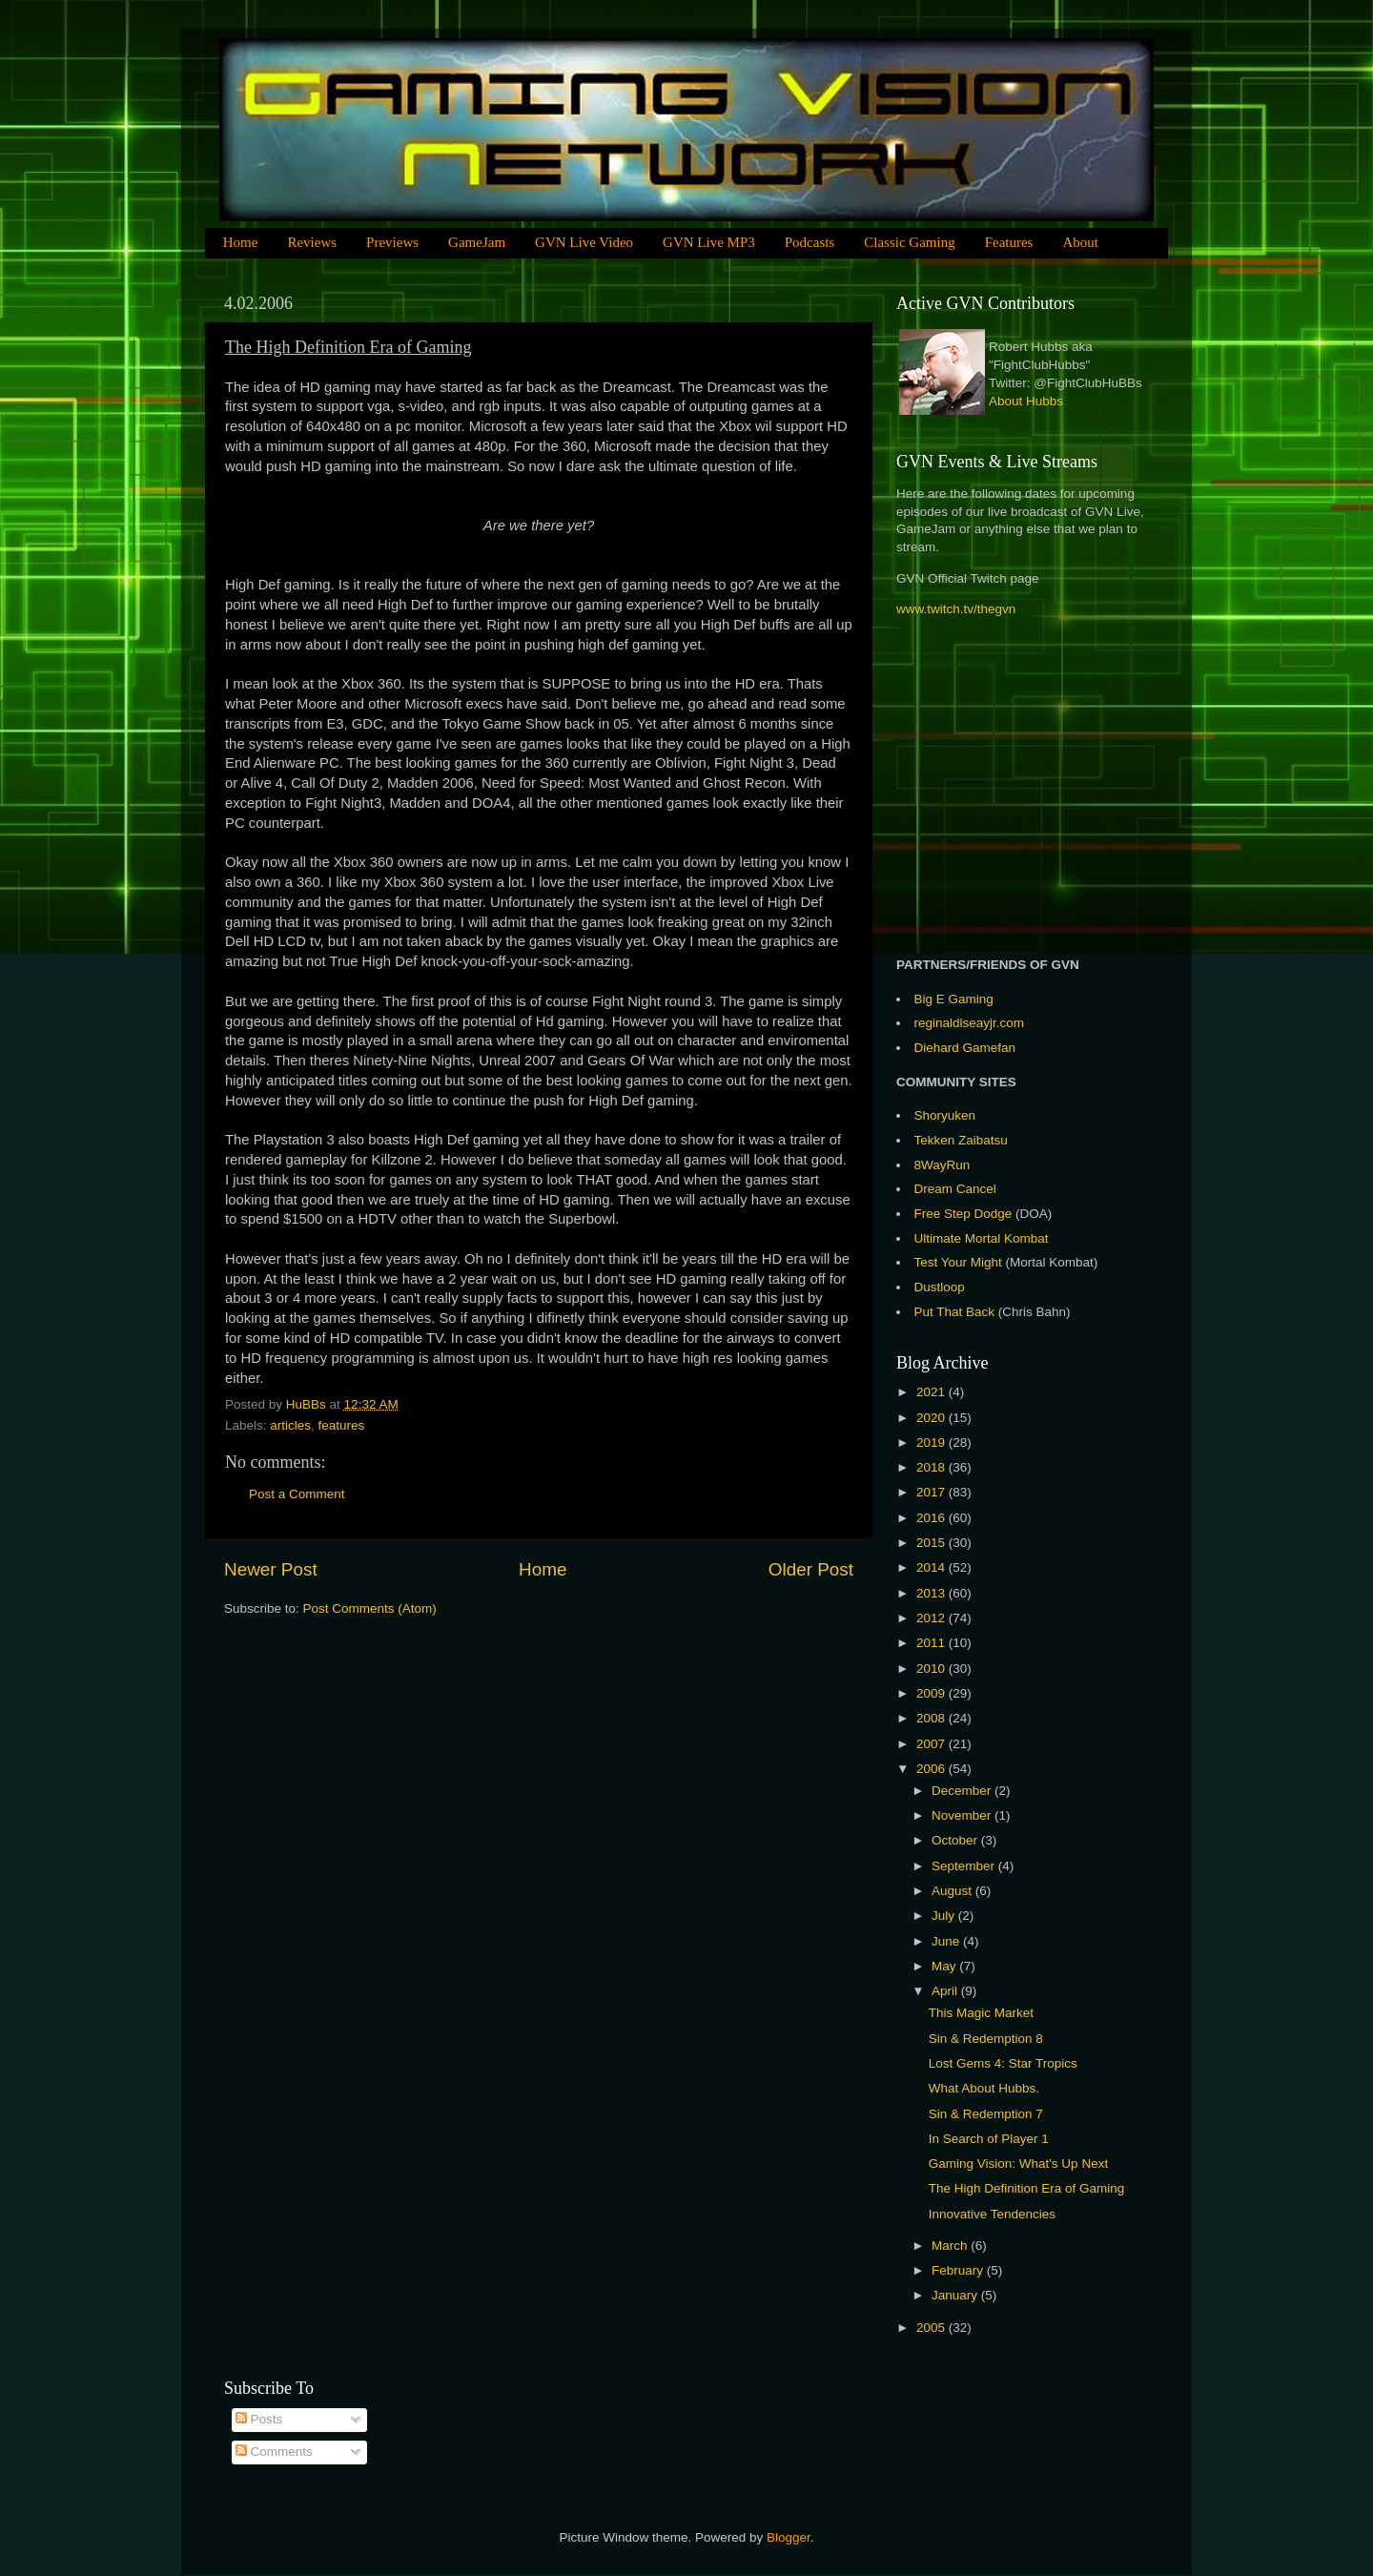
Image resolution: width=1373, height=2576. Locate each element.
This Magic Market (981, 2013)
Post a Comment (297, 1494)
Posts (259, 2419)
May (945, 1966)
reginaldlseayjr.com (969, 1023)
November (963, 1815)
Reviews (312, 242)
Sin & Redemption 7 (986, 2114)
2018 (932, 1467)
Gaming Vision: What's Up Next (1018, 2163)
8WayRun (942, 1165)
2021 (932, 1392)
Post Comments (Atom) (370, 1608)
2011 (932, 1643)
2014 (932, 1567)
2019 (932, 1442)
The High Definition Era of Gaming (1027, 2188)
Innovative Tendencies (992, 2214)
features (341, 1425)
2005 (932, 2327)
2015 (932, 1542)
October (956, 1840)
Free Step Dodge (963, 1213)
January (956, 2295)
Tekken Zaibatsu (961, 1140)
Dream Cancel (955, 1189)
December (963, 1790)
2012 (932, 1618)
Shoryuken (945, 1115)
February (959, 2270)
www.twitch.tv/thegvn (955, 609)
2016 (932, 1518)
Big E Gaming (954, 999)
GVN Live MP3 (709, 242)
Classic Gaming (909, 242)
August (953, 1891)
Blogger (788, 2537)
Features (1009, 242)
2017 (932, 1492)
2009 (932, 1693)
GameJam (476, 242)
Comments (274, 2451)
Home (240, 242)
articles (290, 1425)
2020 (932, 1418)
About (1080, 242)
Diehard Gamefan (965, 1048)
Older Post (810, 1569)
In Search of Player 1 (989, 2139)
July (945, 1915)
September (965, 1866)
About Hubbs (1026, 401)
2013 (932, 1593)
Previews (392, 242)
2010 (932, 1668)
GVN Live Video (584, 242)
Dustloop (939, 1287)
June (947, 1941)
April (946, 1991)
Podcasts (810, 242)
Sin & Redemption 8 (986, 2038)
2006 (932, 1769)
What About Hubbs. (984, 2088)
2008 (932, 1718)
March (951, 2245)
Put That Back (956, 1312)
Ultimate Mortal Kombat (981, 1238)
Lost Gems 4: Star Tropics (1003, 2063)
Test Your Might (958, 1262)
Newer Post (271, 1569)
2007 (932, 1744)
